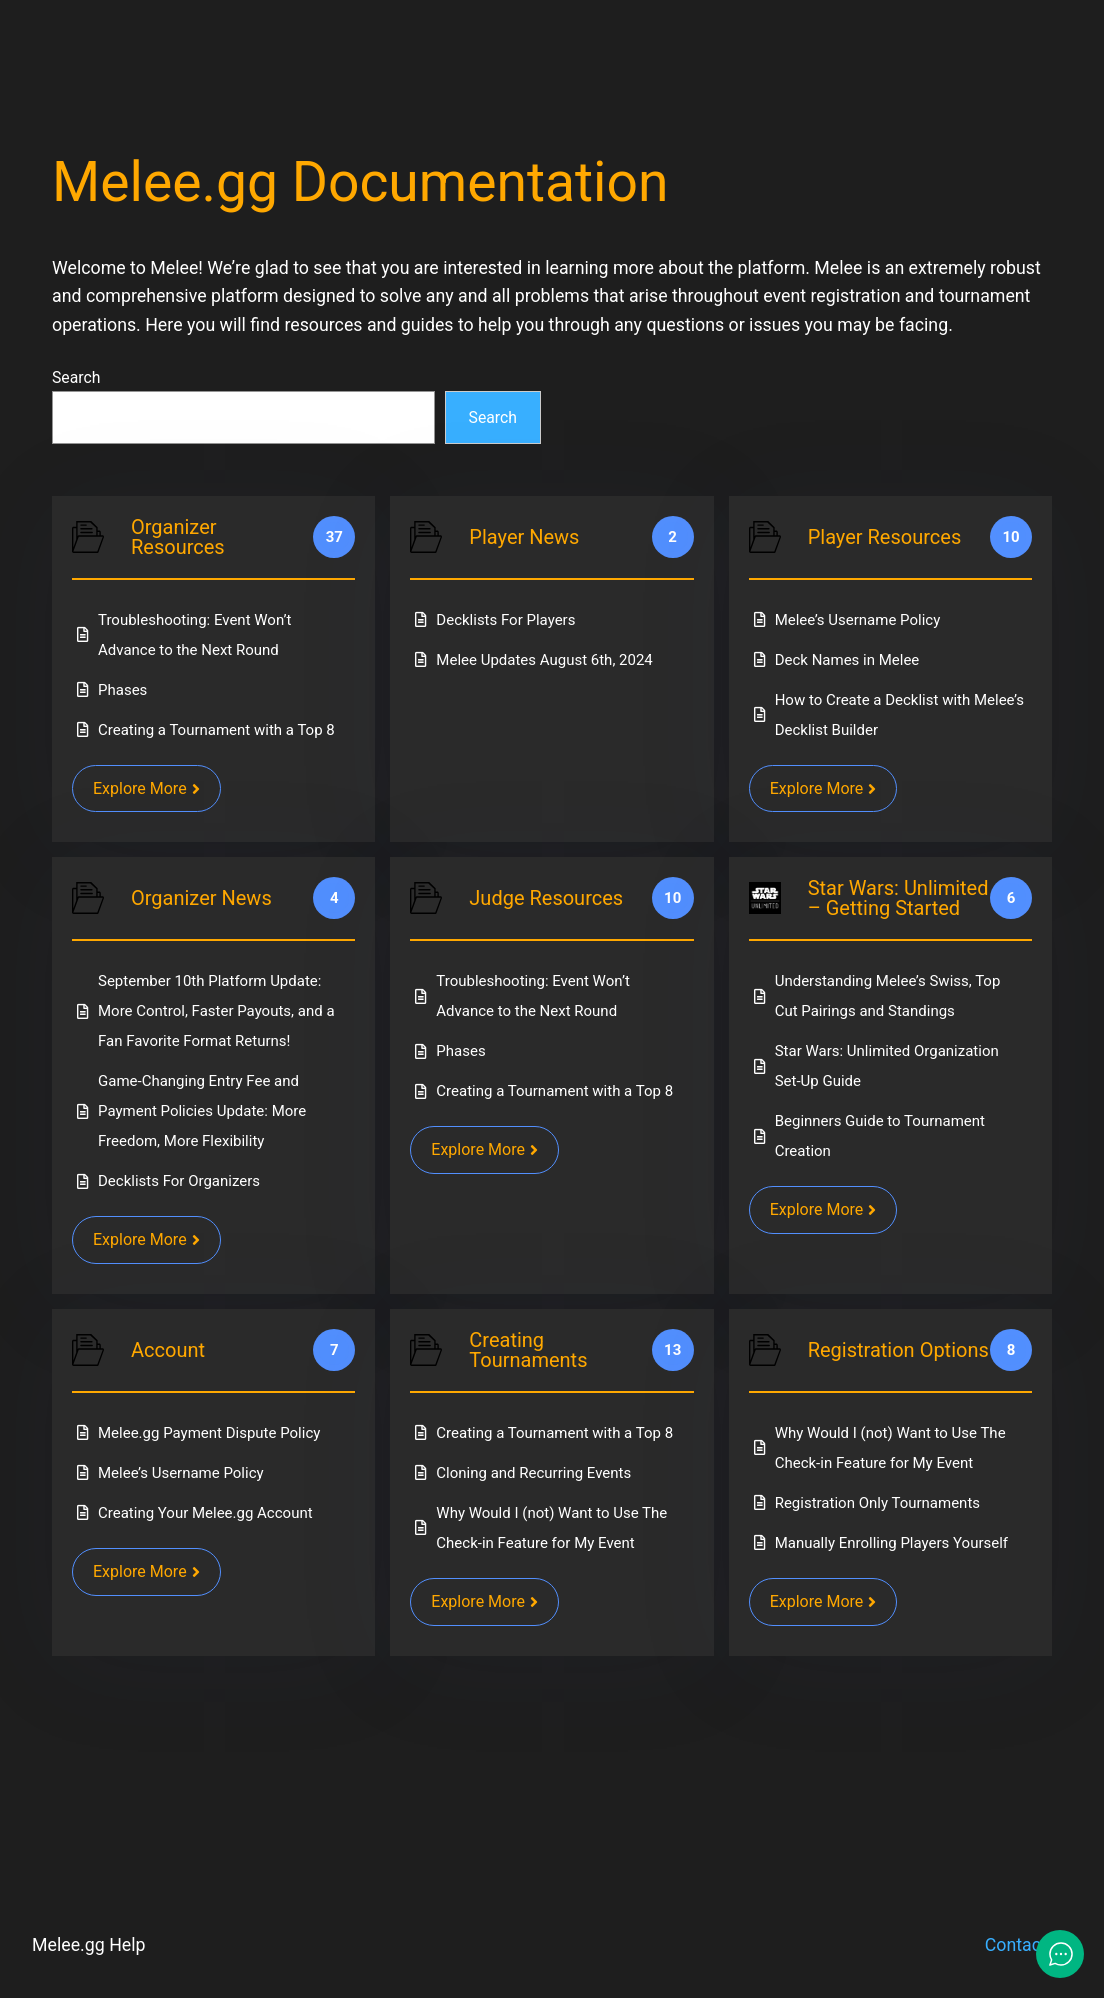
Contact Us (1028, 1945)
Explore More (146, 788)
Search (76, 377)
